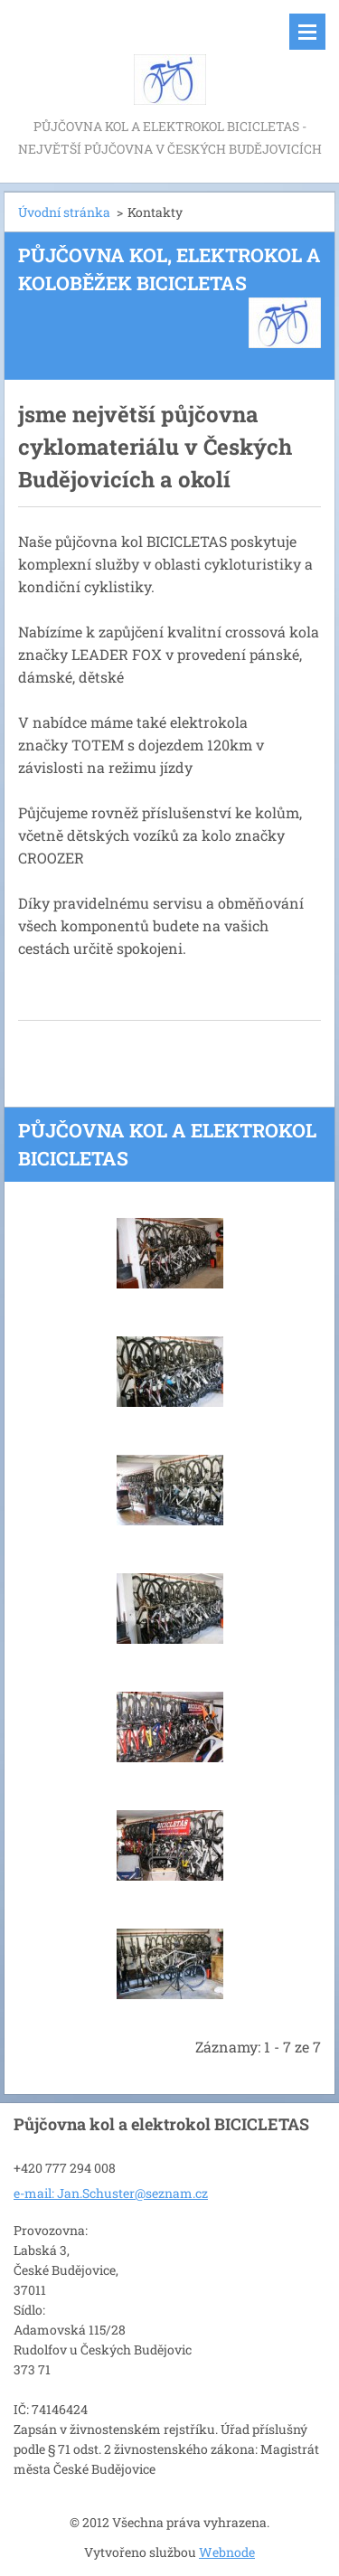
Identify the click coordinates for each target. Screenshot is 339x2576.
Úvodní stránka (64, 212)
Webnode (227, 2552)
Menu (307, 32)
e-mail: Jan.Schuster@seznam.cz (111, 2193)
